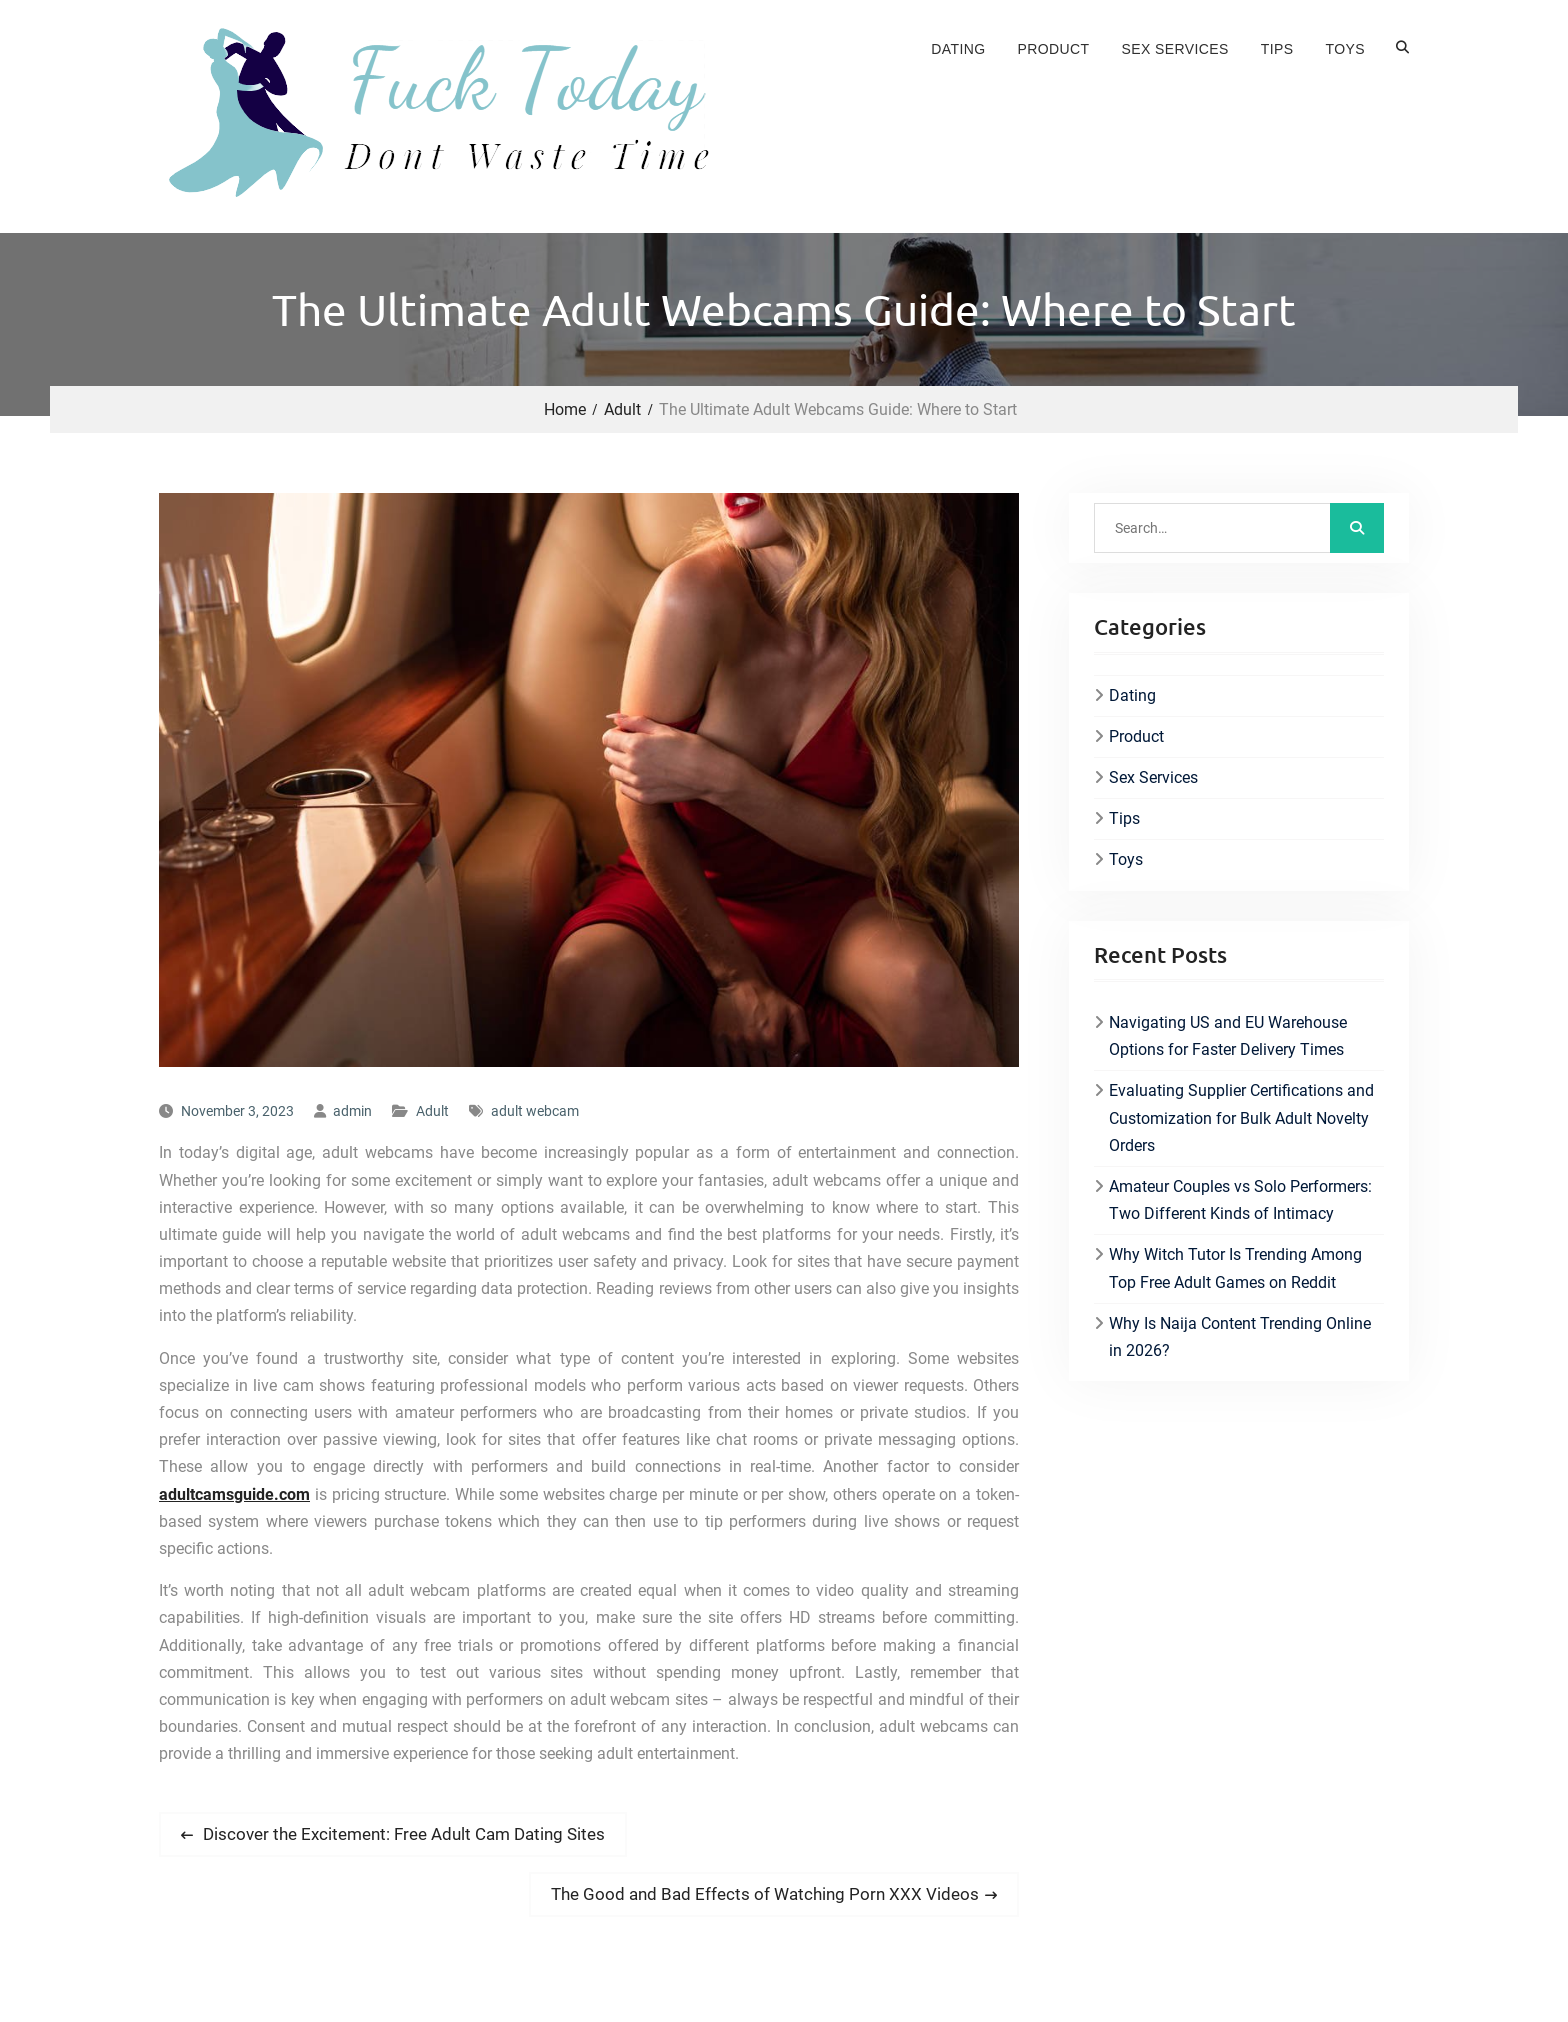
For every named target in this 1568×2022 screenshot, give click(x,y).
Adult (432, 1111)
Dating (958, 49)
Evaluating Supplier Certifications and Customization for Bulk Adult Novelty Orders (1241, 1117)
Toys (1345, 49)
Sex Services (1175, 49)
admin (352, 1111)
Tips (1277, 49)
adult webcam (535, 1111)
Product (1054, 49)
